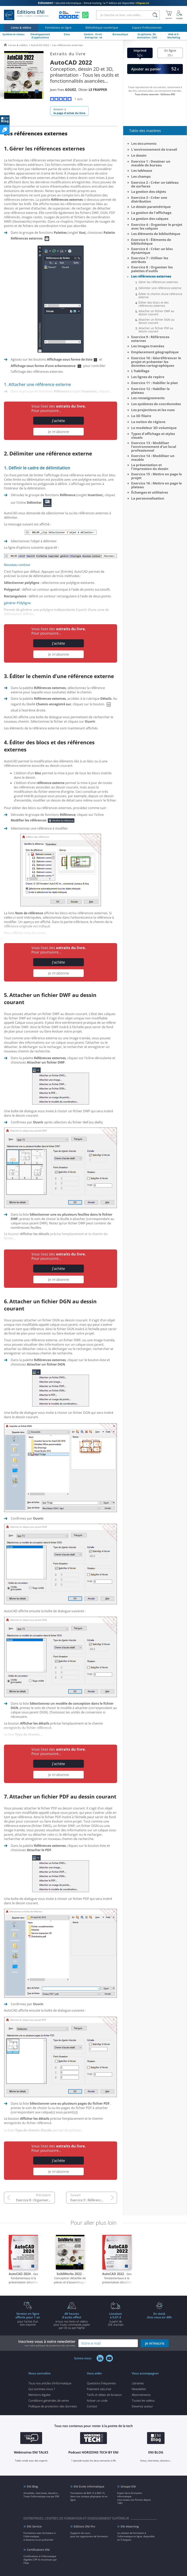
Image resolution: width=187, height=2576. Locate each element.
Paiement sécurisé (99, 2389)
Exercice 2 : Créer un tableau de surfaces (155, 184)
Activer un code (97, 2400)
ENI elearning (130, 2526)
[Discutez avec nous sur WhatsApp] (85, 15)
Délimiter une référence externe (160, 288)
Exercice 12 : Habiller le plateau (150, 390)
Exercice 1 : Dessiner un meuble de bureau (150, 163)
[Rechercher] (154, 15)
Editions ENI (26, 15)
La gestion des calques (149, 218)
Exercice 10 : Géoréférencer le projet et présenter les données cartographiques (156, 361)
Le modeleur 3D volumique (154, 428)
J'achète (58, 420)
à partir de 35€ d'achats (116, 2319)
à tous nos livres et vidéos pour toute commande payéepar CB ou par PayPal (72, 2320)
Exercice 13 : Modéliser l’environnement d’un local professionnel (153, 446)
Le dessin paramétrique (151, 207)
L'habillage (140, 371)
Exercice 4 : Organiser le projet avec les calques (156, 226)
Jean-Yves (63, 89)
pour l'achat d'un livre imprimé (28, 2319)
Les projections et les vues (153, 410)
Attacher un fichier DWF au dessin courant (156, 313)
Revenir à (69, 111)
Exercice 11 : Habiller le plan (154, 383)
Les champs (141, 176)
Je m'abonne (58, 431)
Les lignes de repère (147, 377)
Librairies (138, 2383)
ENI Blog (32, 2486)
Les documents (143, 143)
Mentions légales (39, 2395)
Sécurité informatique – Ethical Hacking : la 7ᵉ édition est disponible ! (93, 3)
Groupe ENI (128, 2486)
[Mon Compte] (179, 14)
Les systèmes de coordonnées (156, 404)
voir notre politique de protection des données (50, 2345)
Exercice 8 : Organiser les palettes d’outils (35, 2200)
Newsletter (139, 2389)
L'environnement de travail (154, 149)
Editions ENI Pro (84, 2526)
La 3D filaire (141, 416)
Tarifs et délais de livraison (104, 2395)
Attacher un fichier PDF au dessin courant (156, 330)
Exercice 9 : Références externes (93, 2200)
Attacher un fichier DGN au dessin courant (156, 321)
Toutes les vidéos (143, 2400)
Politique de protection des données (52, 2406)
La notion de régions (148, 422)
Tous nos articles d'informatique (49, 2383)
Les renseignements (148, 398)
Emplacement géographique (155, 352)
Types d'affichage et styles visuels (153, 435)
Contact (92, 2406)
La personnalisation (147, 498)
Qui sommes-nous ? (41, 2389)
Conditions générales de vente (48, 2400)
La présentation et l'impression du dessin (149, 467)
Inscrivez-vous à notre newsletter (47, 2343)
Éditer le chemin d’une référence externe (160, 295)
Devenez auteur (142, 2406)
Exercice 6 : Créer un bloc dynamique (152, 250)
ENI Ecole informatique (89, 2486)
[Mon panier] (169, 14)
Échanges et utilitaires (149, 492)
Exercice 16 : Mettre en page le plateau (156, 485)
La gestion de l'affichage (151, 213)
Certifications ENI (38, 2550)
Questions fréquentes (101, 2383)
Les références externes (151, 276)
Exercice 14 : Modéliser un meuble (152, 457)
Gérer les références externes (158, 282)
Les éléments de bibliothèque (155, 234)
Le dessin (138, 155)
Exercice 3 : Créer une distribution (149, 199)
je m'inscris (154, 2343)
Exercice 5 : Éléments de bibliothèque (151, 241)
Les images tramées (147, 346)
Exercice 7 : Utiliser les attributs (149, 260)
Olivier (92, 89)
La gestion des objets (148, 191)
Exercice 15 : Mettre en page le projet (156, 476)
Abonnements (141, 2395)
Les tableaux (141, 170)
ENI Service (34, 2526)
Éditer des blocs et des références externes (154, 304)
